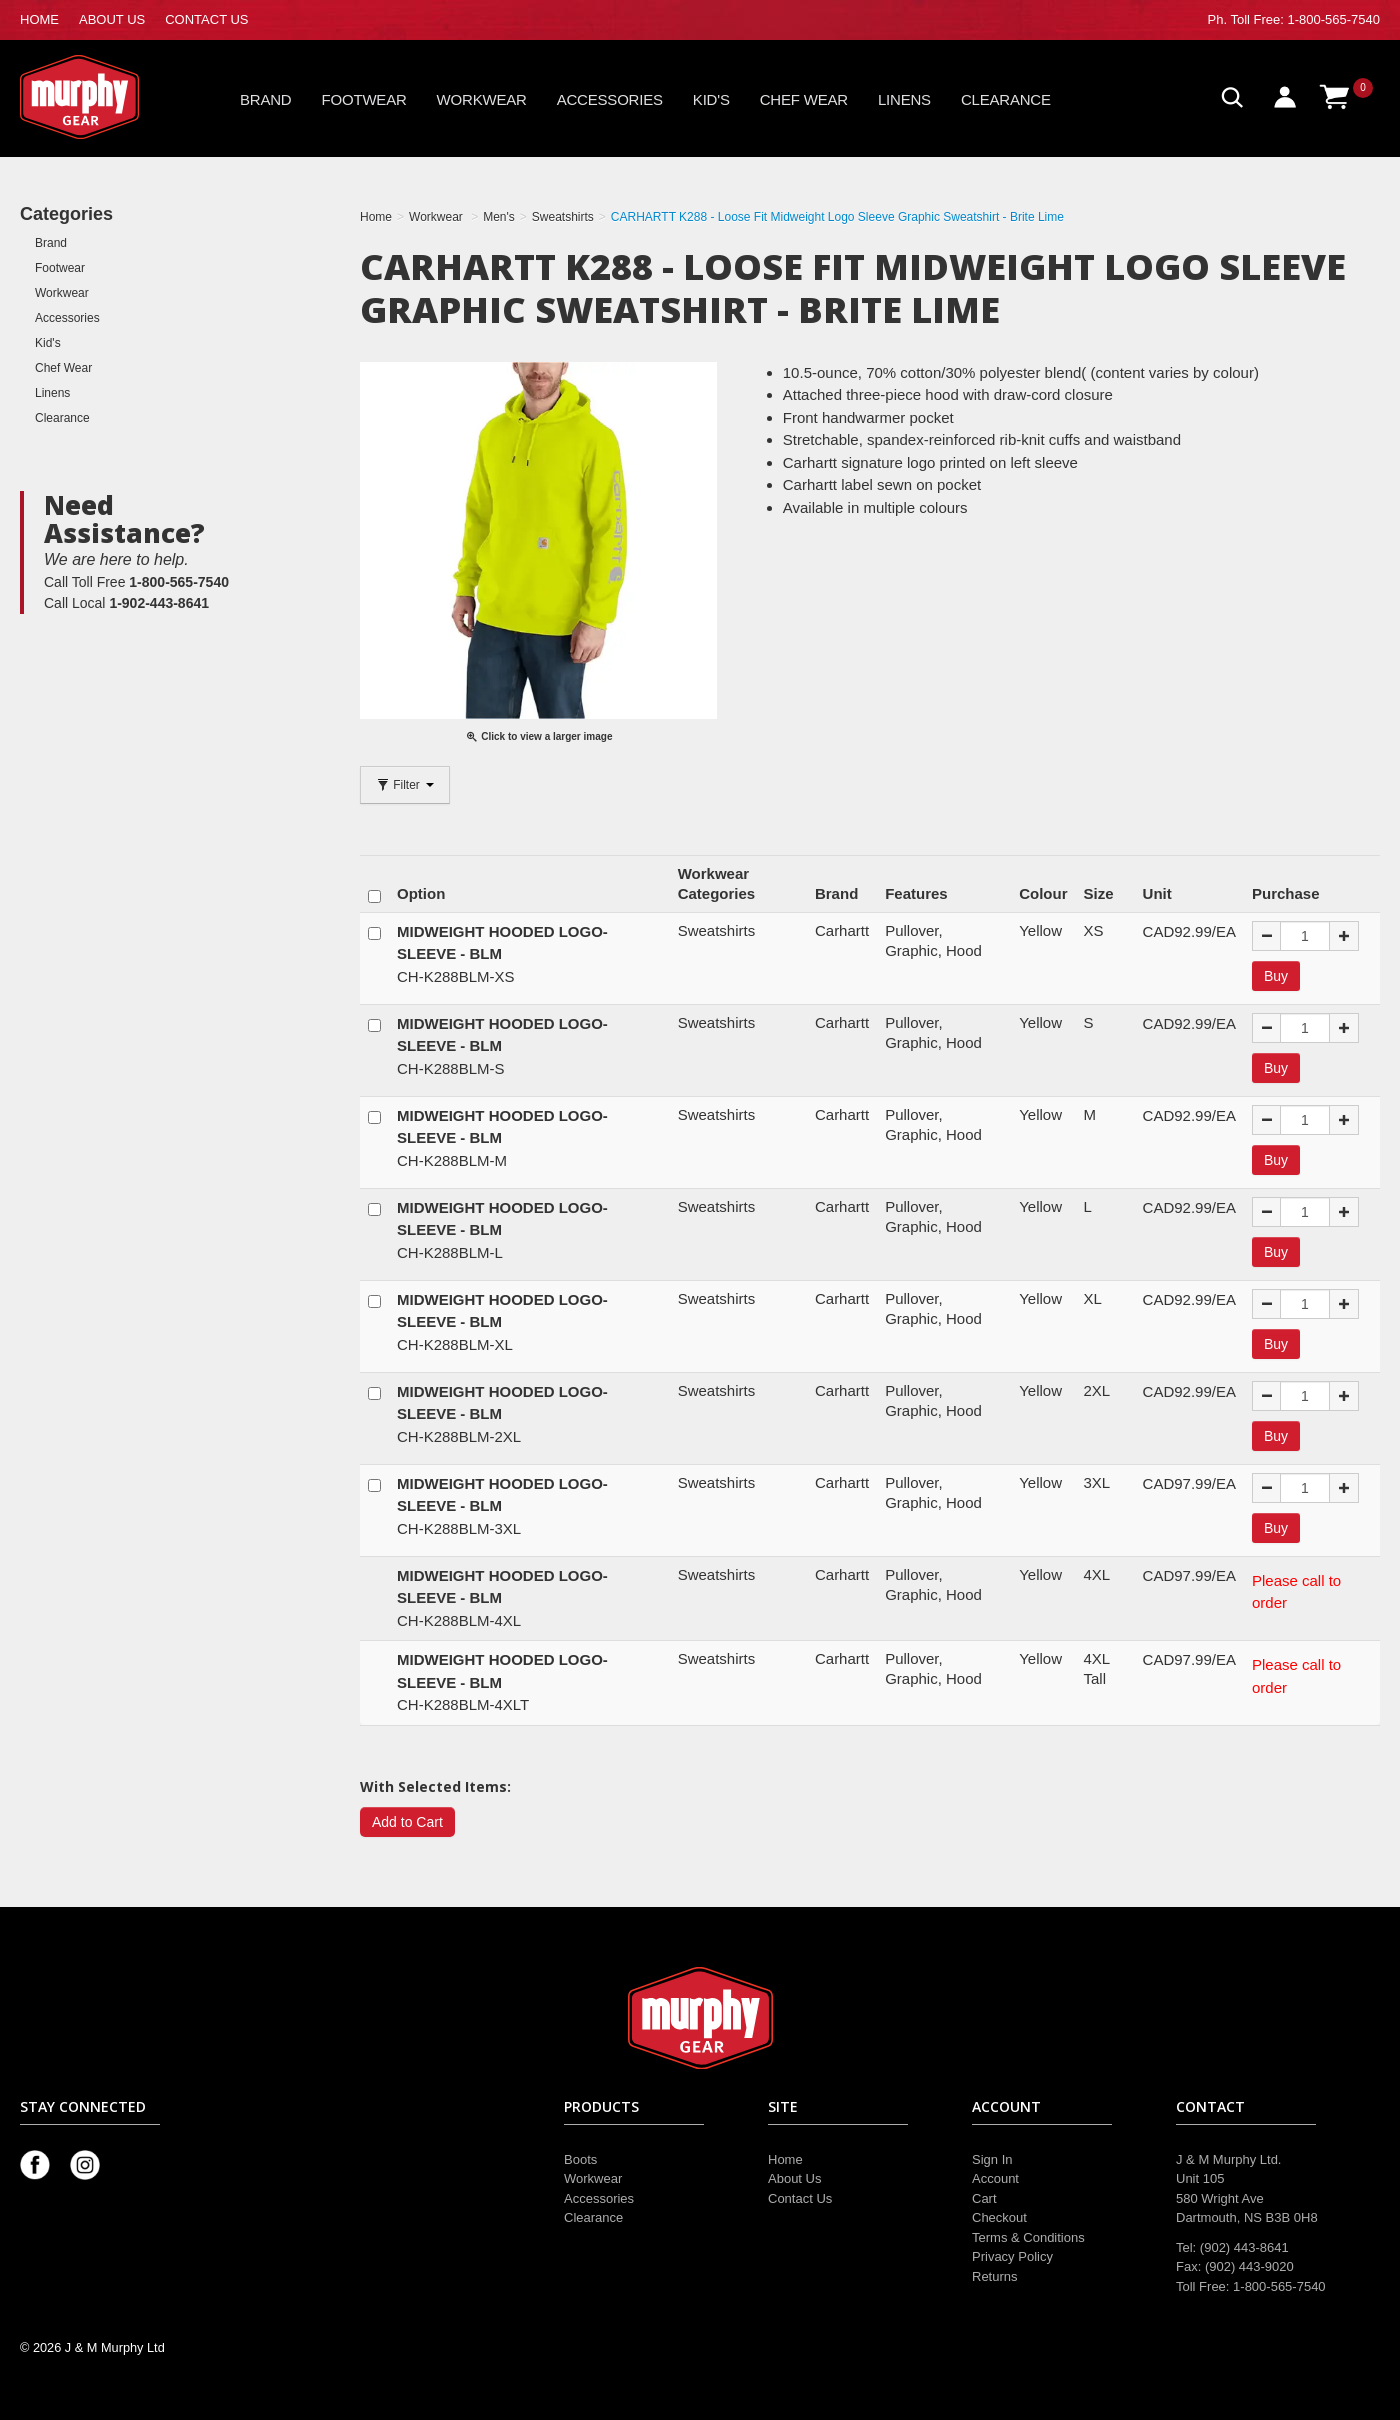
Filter (405, 785)
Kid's (711, 99)
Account (995, 2178)
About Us (794, 2178)
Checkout (999, 2217)
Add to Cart (407, 1822)
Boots (580, 2159)
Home (785, 2159)
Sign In (992, 2159)
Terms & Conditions (1028, 2237)
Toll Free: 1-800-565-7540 (1305, 19)
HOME (39, 19)
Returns (995, 2276)
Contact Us (800, 2198)
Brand (266, 99)
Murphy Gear (105, 97)
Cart (984, 2198)
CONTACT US (206, 19)
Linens (904, 99)
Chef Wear (804, 99)
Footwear (364, 99)
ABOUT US (112, 19)
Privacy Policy (1012, 2256)
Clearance (1006, 99)
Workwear (482, 99)
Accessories (610, 99)
